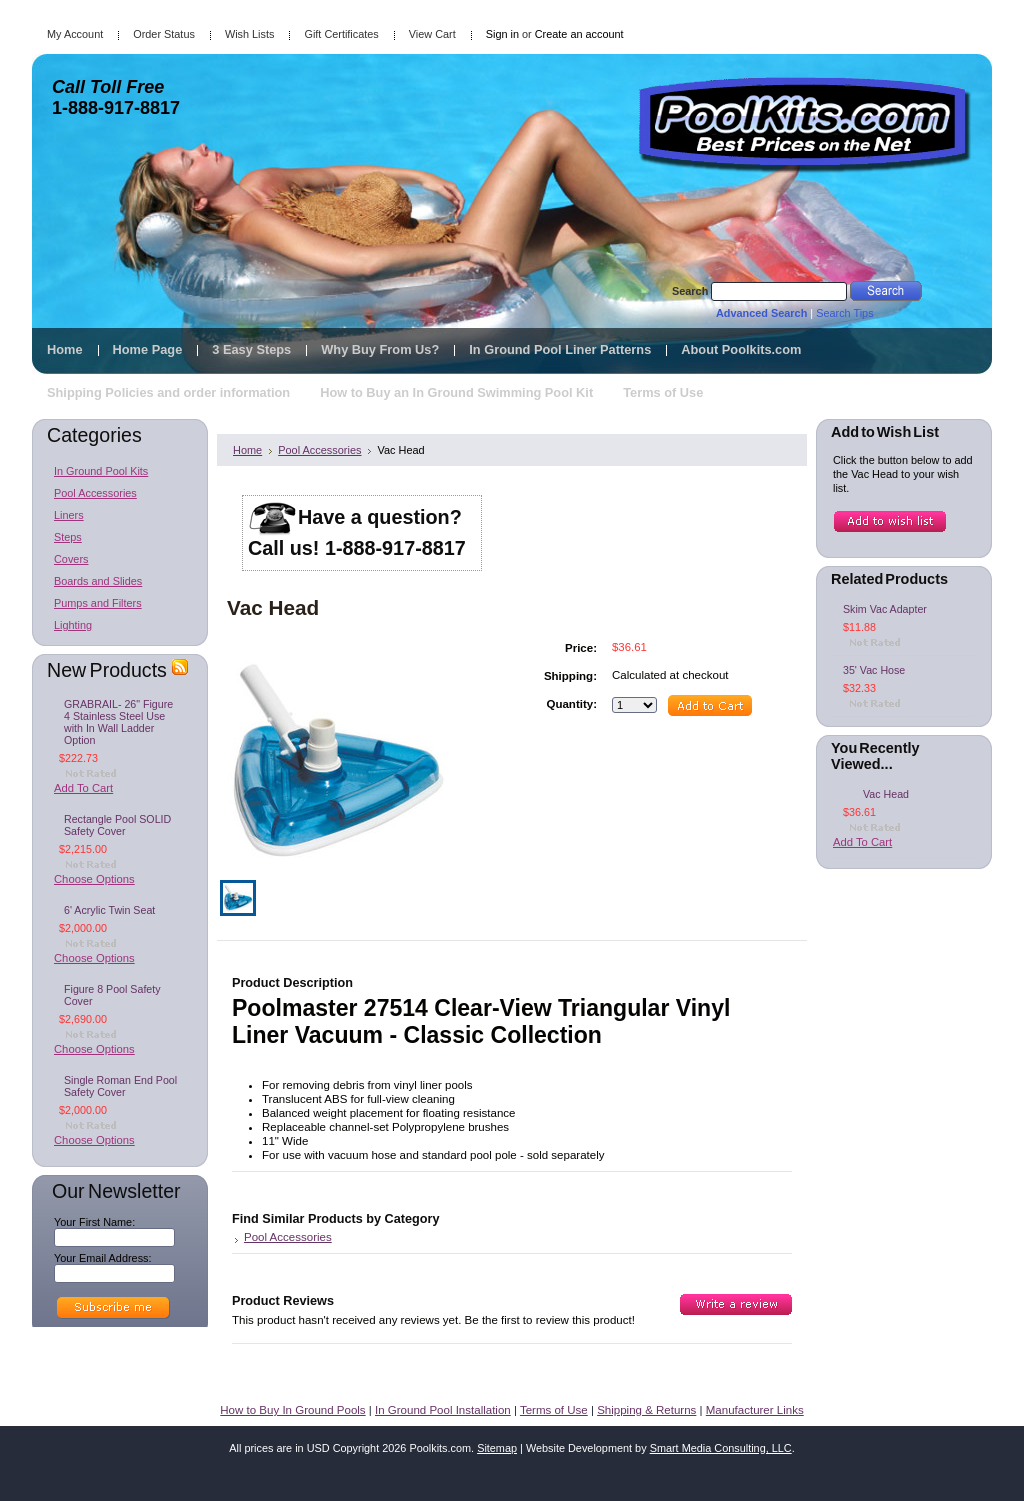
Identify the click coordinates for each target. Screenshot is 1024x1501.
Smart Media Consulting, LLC (721, 1448)
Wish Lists (250, 34)
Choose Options (94, 879)
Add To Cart (83, 788)
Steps (68, 537)
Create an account (579, 34)
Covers (71, 559)
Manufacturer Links (755, 1410)
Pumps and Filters (98, 603)
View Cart (432, 34)
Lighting (73, 625)
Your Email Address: (103, 1258)
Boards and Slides (98, 581)
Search (690, 291)
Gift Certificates (341, 34)
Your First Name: (94, 1222)
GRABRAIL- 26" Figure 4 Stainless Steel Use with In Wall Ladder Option (118, 722)
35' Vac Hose (874, 670)
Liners (69, 515)
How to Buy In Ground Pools (292, 1410)
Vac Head (886, 794)
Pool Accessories (95, 493)
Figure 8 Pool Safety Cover (112, 995)
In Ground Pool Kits (101, 471)
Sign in (502, 34)
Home (247, 450)
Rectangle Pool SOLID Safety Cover (117, 825)
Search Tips (844, 313)
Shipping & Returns (646, 1410)
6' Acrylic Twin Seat (109, 910)
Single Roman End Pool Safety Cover (120, 1086)
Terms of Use (554, 1410)
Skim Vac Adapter (885, 609)
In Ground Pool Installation (443, 1410)
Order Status (164, 34)
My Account (75, 34)
